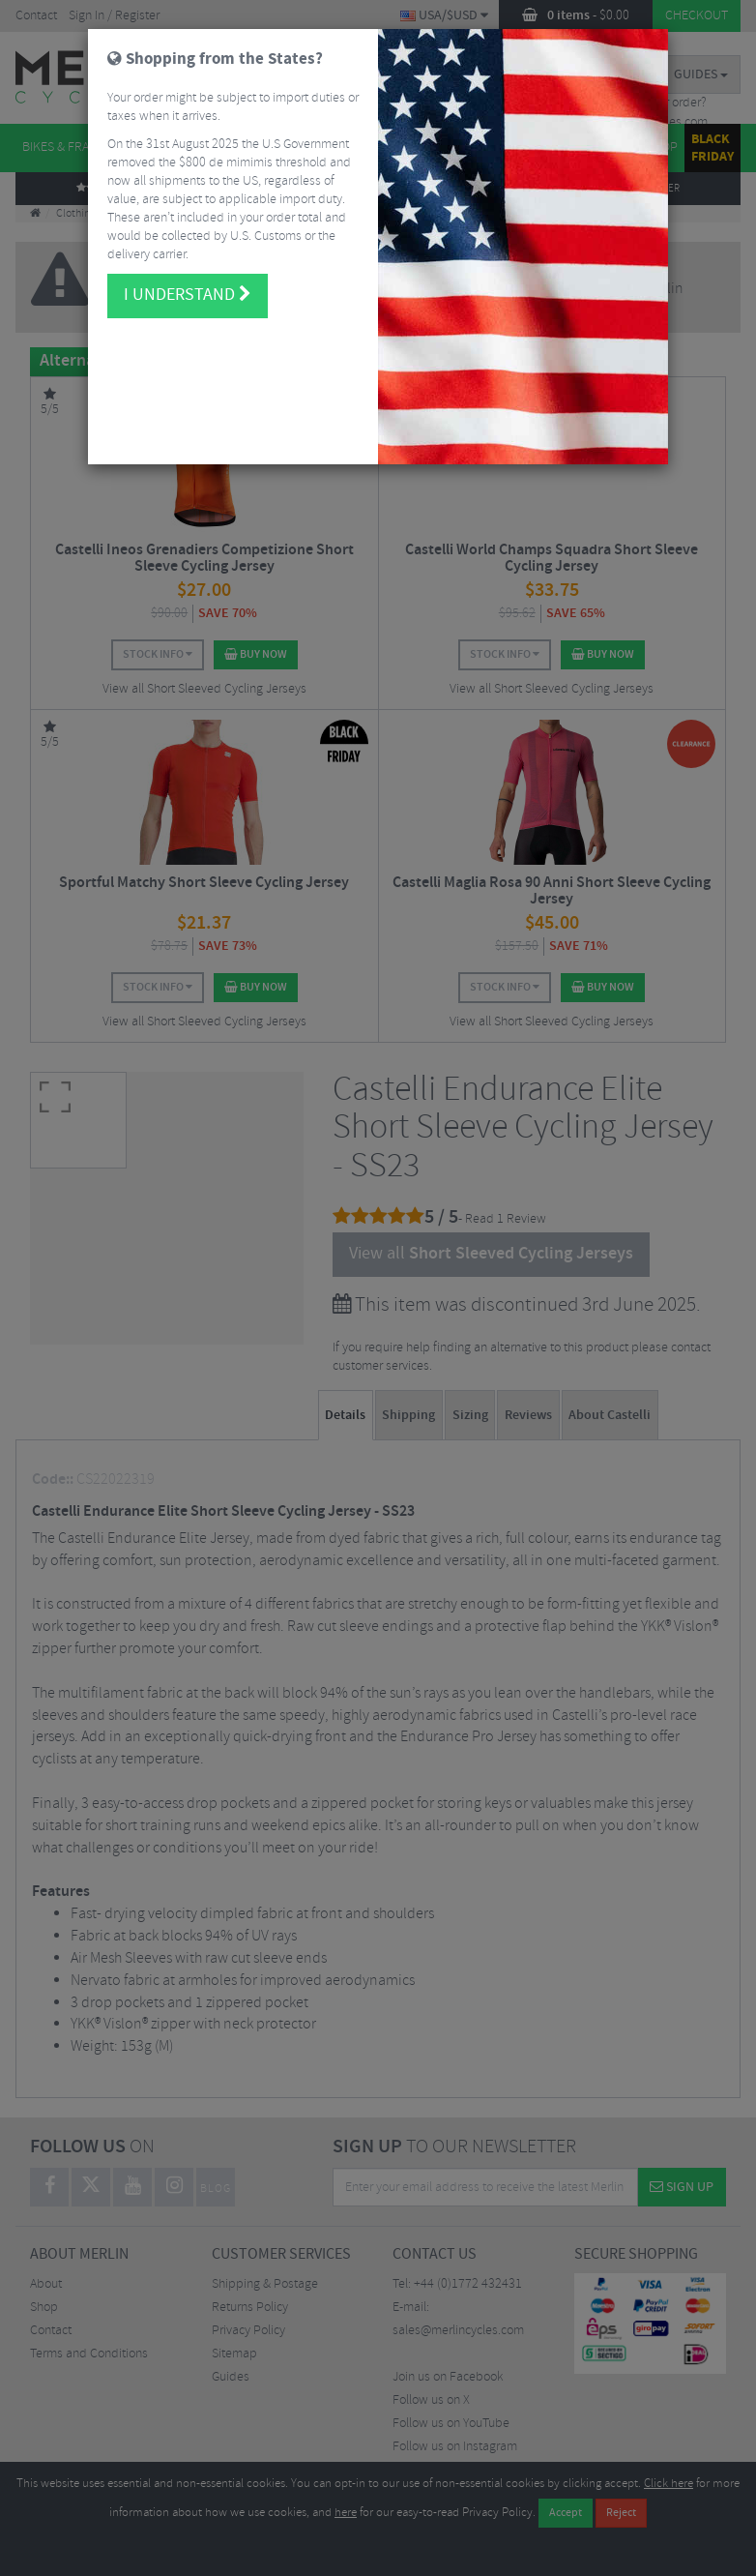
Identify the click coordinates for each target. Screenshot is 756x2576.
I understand (187, 277)
